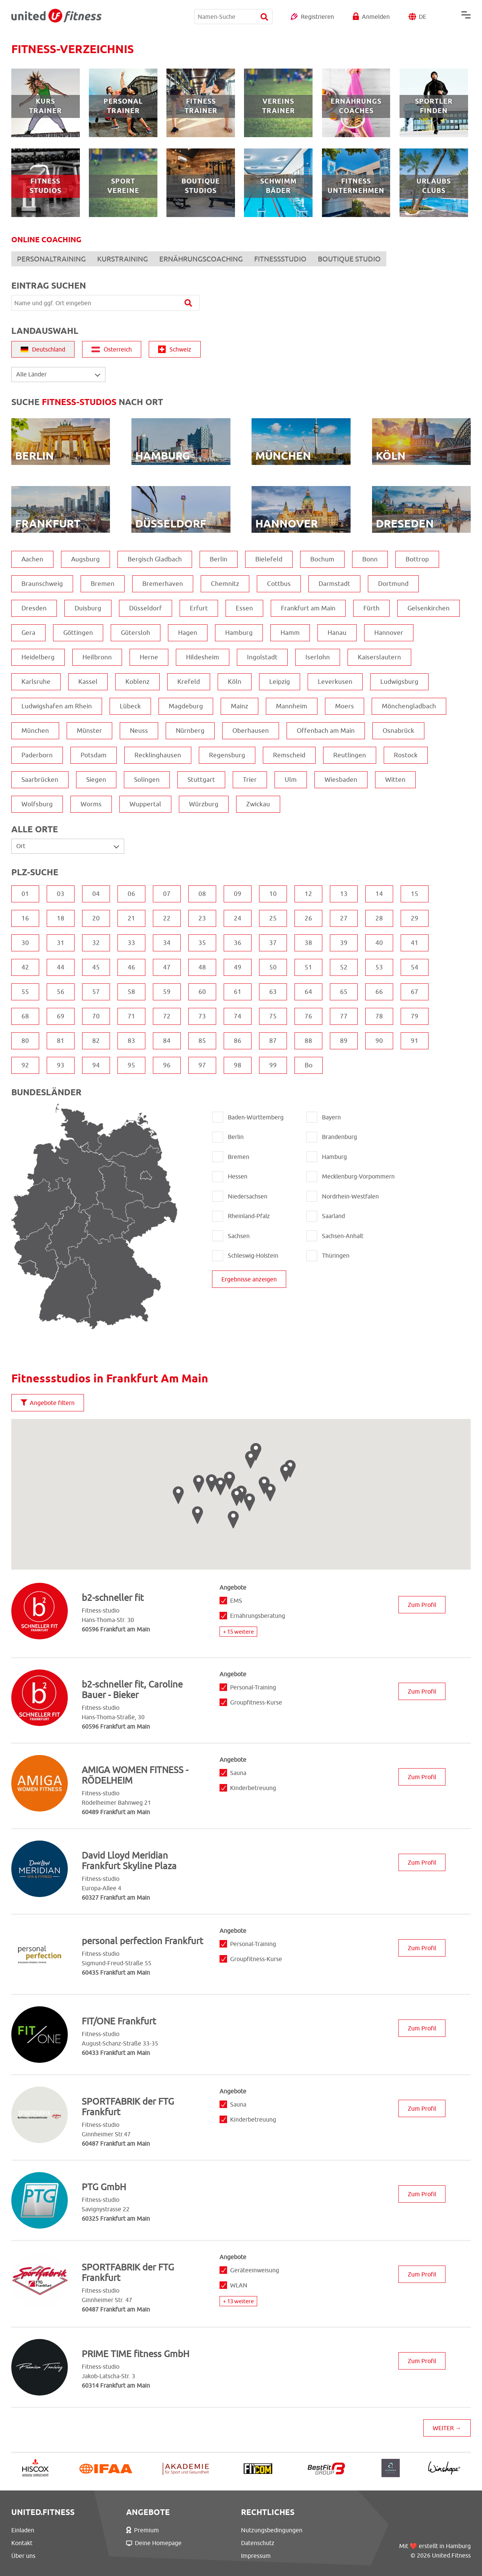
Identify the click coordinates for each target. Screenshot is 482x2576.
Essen (244, 608)
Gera (28, 632)
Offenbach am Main (326, 730)
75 (273, 1016)
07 (167, 893)
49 (237, 967)
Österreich (112, 349)
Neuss (139, 730)
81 (60, 1040)
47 (167, 967)
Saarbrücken (39, 779)
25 (273, 918)
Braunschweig (42, 583)
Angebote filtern (48, 1402)
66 (379, 991)
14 (379, 893)
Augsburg (85, 559)
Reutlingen (349, 755)
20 (96, 918)
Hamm (290, 632)
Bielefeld (268, 559)
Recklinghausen (157, 755)
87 (273, 1040)
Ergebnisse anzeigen (249, 1279)
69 (60, 1016)
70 (96, 1016)
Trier (250, 779)
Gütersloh (135, 632)
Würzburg (203, 804)
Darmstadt (334, 583)
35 (202, 942)
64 (308, 991)
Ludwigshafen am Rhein (56, 706)
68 (25, 1016)
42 (25, 967)
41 (414, 942)
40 (379, 942)
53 (379, 967)
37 (273, 942)
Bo (309, 1065)
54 (414, 967)
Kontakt (21, 2542)
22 (167, 918)
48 (202, 967)
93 (60, 1065)
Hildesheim (202, 657)
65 (344, 991)
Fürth (371, 608)
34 (167, 942)
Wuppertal (145, 804)
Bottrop (417, 559)
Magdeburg (186, 706)
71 (131, 1016)
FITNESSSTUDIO (280, 259)
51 (308, 967)
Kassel (88, 681)
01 (25, 893)
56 (60, 991)
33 (131, 942)
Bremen (102, 583)
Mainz (239, 706)
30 (25, 942)
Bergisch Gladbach (155, 559)
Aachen (32, 559)
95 (131, 1065)
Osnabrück (398, 730)
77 (344, 1016)
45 (96, 967)
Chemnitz (225, 583)
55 (25, 991)
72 (167, 1016)
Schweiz (174, 349)
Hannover (388, 632)
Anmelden (376, 16)
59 (167, 991)
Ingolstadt (262, 657)
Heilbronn (97, 657)
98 (237, 1065)
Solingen (147, 779)
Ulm (291, 779)
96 (167, 1065)
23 (202, 918)
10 (273, 893)
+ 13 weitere (238, 2301)
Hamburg (239, 632)
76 (308, 1016)
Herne (149, 657)
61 (237, 991)
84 (167, 1040)
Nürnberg (190, 730)
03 (60, 893)
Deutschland (43, 349)
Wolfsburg (37, 804)
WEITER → (447, 2428)
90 (379, 1040)
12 (308, 893)
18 (60, 918)
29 (414, 918)
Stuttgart (201, 779)
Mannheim (291, 706)
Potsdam (94, 755)
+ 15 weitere (238, 1631)
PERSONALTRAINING (51, 259)
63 (273, 991)
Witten (395, 779)
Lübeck (130, 706)
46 (131, 967)
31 (60, 942)
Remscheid (289, 755)
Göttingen (78, 632)
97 (202, 1065)
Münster (89, 730)
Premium (142, 2530)
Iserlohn (317, 657)
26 (308, 918)
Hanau (337, 632)
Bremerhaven (162, 583)
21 (131, 918)
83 (131, 1040)
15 (414, 893)
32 (96, 942)
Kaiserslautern (379, 657)
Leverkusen (335, 681)
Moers (344, 706)
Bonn (370, 559)
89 (344, 1040)
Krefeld (188, 681)
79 (414, 1016)
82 (96, 1040)
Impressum (256, 2555)
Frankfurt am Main (308, 608)
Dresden (34, 608)
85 (202, 1040)
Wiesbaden (341, 779)
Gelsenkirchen (428, 608)
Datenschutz (258, 2542)
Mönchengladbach (409, 706)
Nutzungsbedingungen (271, 2530)
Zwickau (258, 804)
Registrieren (317, 16)
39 (344, 942)
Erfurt (199, 608)
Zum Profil (422, 1604)
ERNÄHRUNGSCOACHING (201, 259)
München (35, 730)
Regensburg (227, 755)
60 (202, 991)
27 (344, 918)
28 (379, 918)
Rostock (406, 755)
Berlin (218, 559)
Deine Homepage (154, 2542)
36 (237, 942)
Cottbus (279, 583)
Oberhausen (250, 730)
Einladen (22, 2530)
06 (131, 893)
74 (237, 1016)
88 (308, 1040)
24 (237, 918)
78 (379, 1016)
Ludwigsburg (399, 681)
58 (131, 991)
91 (414, 1040)
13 (344, 893)
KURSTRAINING (122, 259)
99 (273, 1065)
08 (202, 893)
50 (273, 967)
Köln (234, 681)
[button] (220, 1486)
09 (237, 893)
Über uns (23, 2555)
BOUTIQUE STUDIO (349, 259)
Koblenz (137, 681)
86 (237, 1040)
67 (414, 991)
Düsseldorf (145, 608)
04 (96, 893)
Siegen (96, 779)
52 (344, 967)
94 (96, 1065)
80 (25, 1040)
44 (60, 967)
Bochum (322, 559)
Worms (91, 804)
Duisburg (88, 608)
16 (25, 918)
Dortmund (393, 583)
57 (96, 991)
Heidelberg (38, 657)
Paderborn (37, 755)
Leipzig (279, 681)
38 (308, 942)
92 (25, 1065)
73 (202, 1016)
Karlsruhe (35, 681)
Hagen (187, 632)
